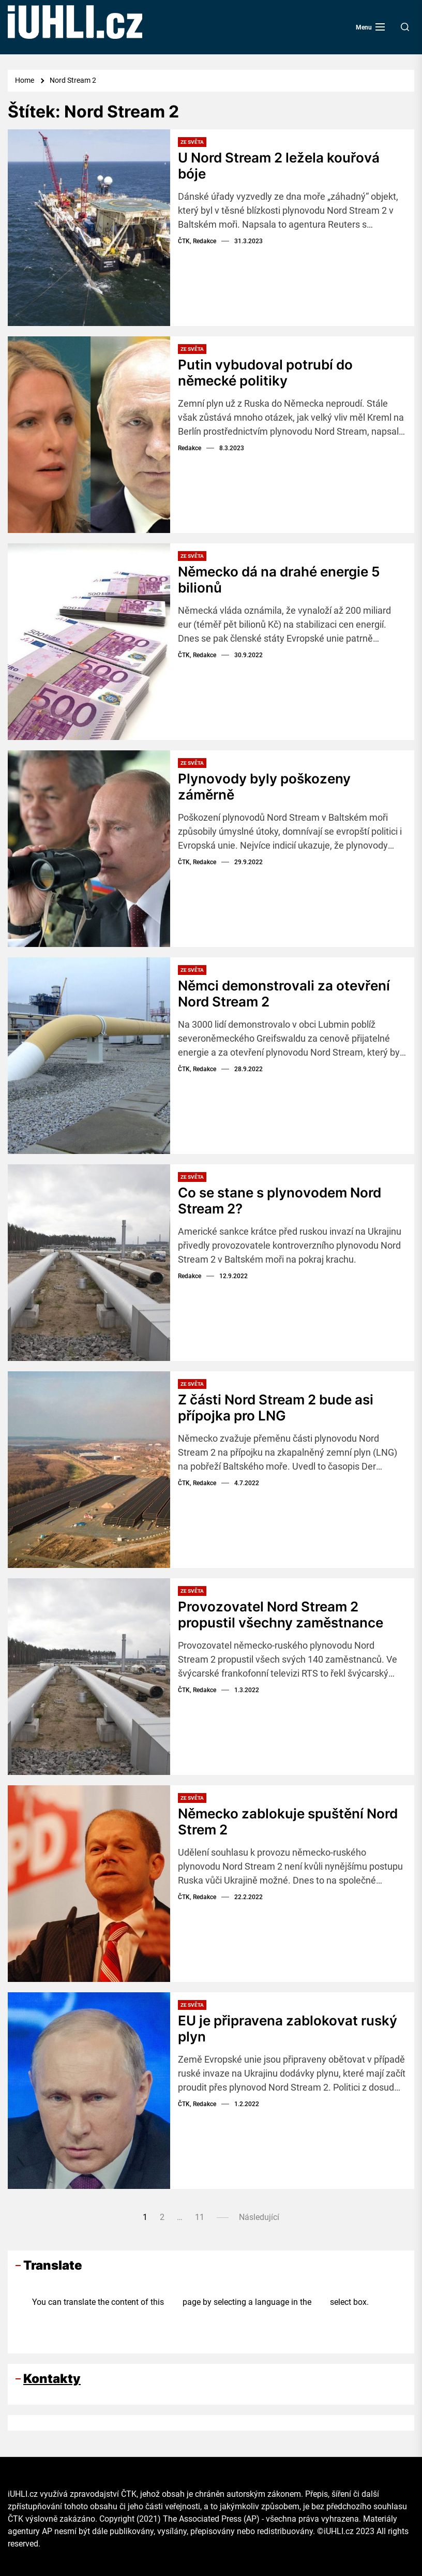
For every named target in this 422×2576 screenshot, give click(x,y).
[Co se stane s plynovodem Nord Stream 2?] (89, 1262)
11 (199, 2217)
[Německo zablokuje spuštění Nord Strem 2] (89, 1883)
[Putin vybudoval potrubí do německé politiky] (89, 434)
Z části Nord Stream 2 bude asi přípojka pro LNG (275, 1407)
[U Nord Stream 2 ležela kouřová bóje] (89, 227)
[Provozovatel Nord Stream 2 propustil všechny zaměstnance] (89, 1676)
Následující (259, 2217)
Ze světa (192, 142)
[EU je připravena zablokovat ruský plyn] (89, 2090)
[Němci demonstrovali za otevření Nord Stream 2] (89, 1055)
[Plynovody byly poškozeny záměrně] (89, 848)
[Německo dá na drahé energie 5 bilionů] (89, 641)
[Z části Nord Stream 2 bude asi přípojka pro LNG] (89, 1469)
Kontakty (52, 2378)
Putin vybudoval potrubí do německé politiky (265, 373)
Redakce (189, 448)
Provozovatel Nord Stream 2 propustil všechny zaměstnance (280, 1614)
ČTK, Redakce (197, 241)
